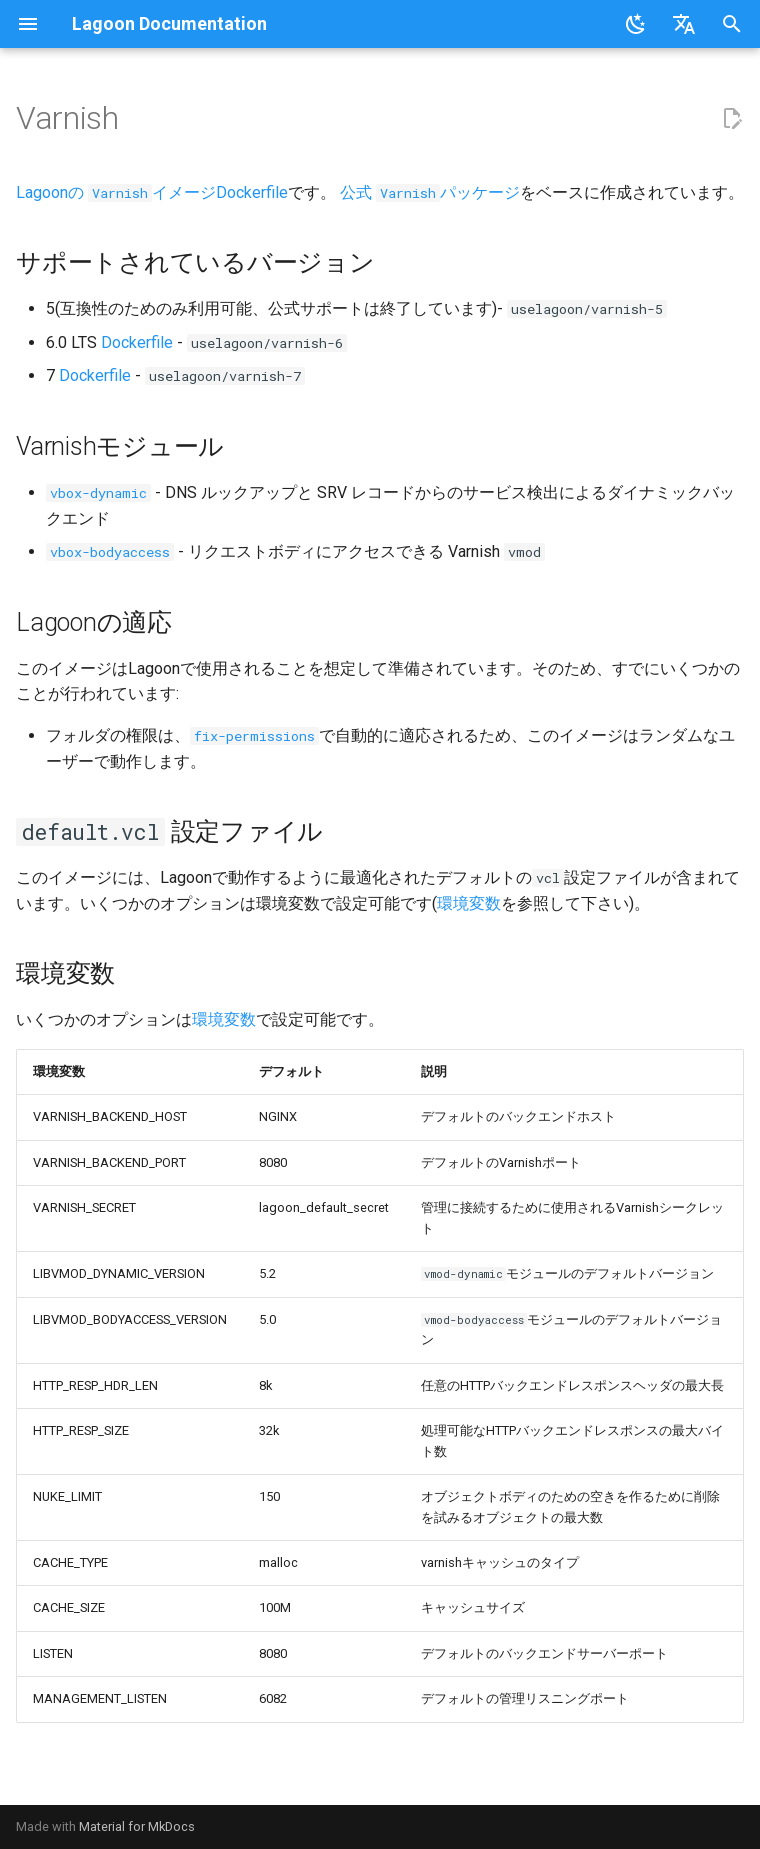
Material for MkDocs (137, 1826)
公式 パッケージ (430, 192)
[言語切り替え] (684, 24)
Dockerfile (137, 342)
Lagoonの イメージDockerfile (152, 192)
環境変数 (469, 903)
